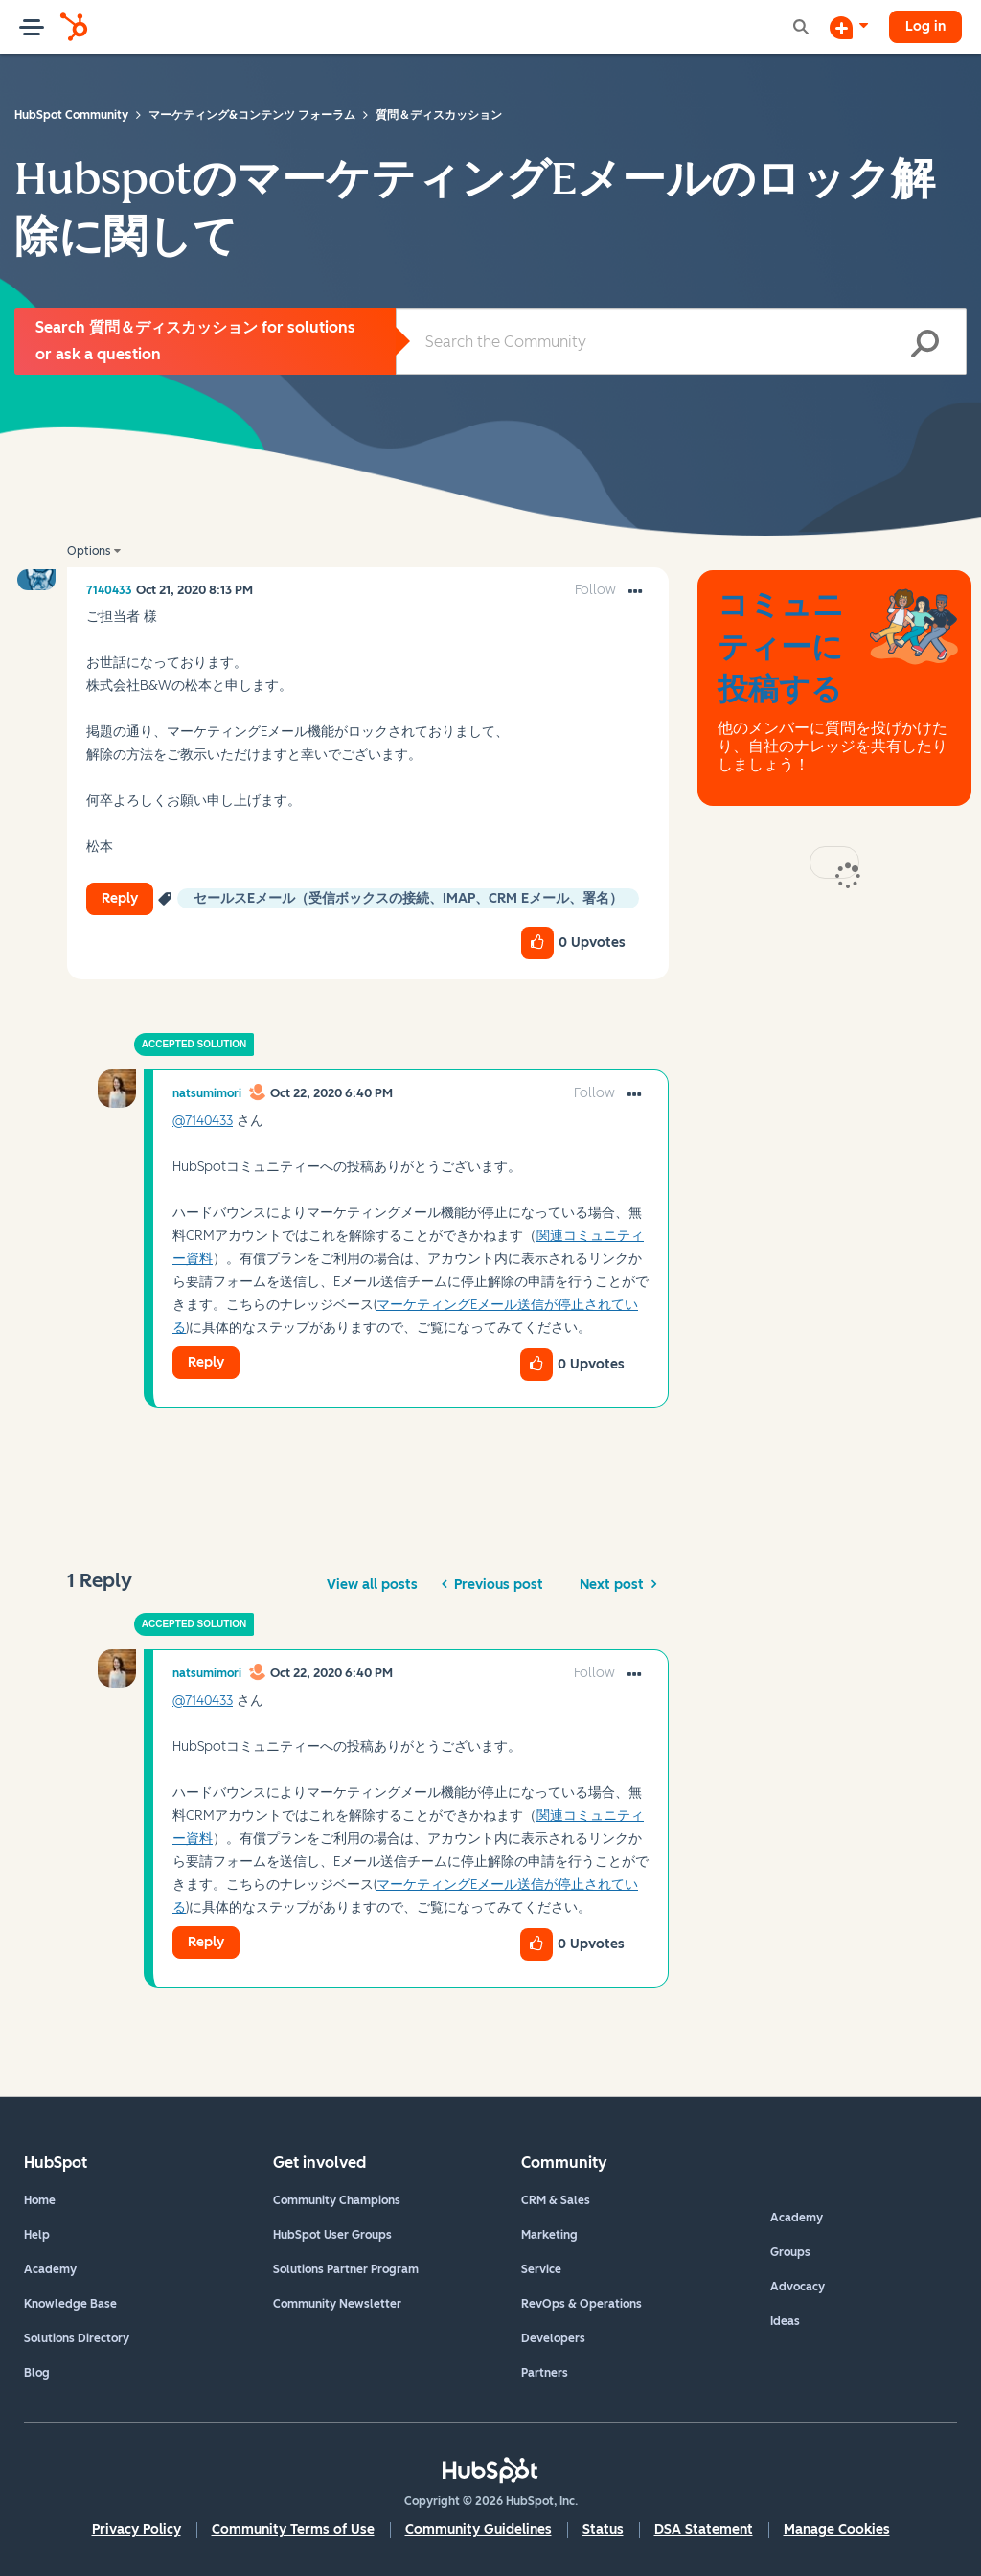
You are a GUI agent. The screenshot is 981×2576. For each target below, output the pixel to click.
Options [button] (88, 551)
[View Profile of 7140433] (109, 590)
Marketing (549, 2235)
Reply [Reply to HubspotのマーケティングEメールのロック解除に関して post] (120, 898)
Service (541, 2269)
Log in (925, 26)
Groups (790, 2252)
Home (40, 2200)
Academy (50, 2269)
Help (37, 2235)
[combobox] (681, 341)
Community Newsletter (337, 2304)
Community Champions (336, 2200)
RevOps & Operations (581, 2304)
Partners (544, 2373)
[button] (635, 592)
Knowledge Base (70, 2304)
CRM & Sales (555, 2200)
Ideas (785, 2321)
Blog (37, 2373)
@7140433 (202, 1121)
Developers (553, 2338)
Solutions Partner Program (346, 2269)
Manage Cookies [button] (837, 2529)
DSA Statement (703, 2529)
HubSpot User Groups (332, 2235)
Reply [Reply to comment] (206, 1362)
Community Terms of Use (293, 2529)
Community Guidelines (478, 2529)
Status (603, 2529)
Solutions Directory (76, 2338)
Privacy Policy (136, 2529)
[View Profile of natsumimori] (206, 1093)
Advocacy (797, 2286)
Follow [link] (595, 590)
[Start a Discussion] (848, 26)
